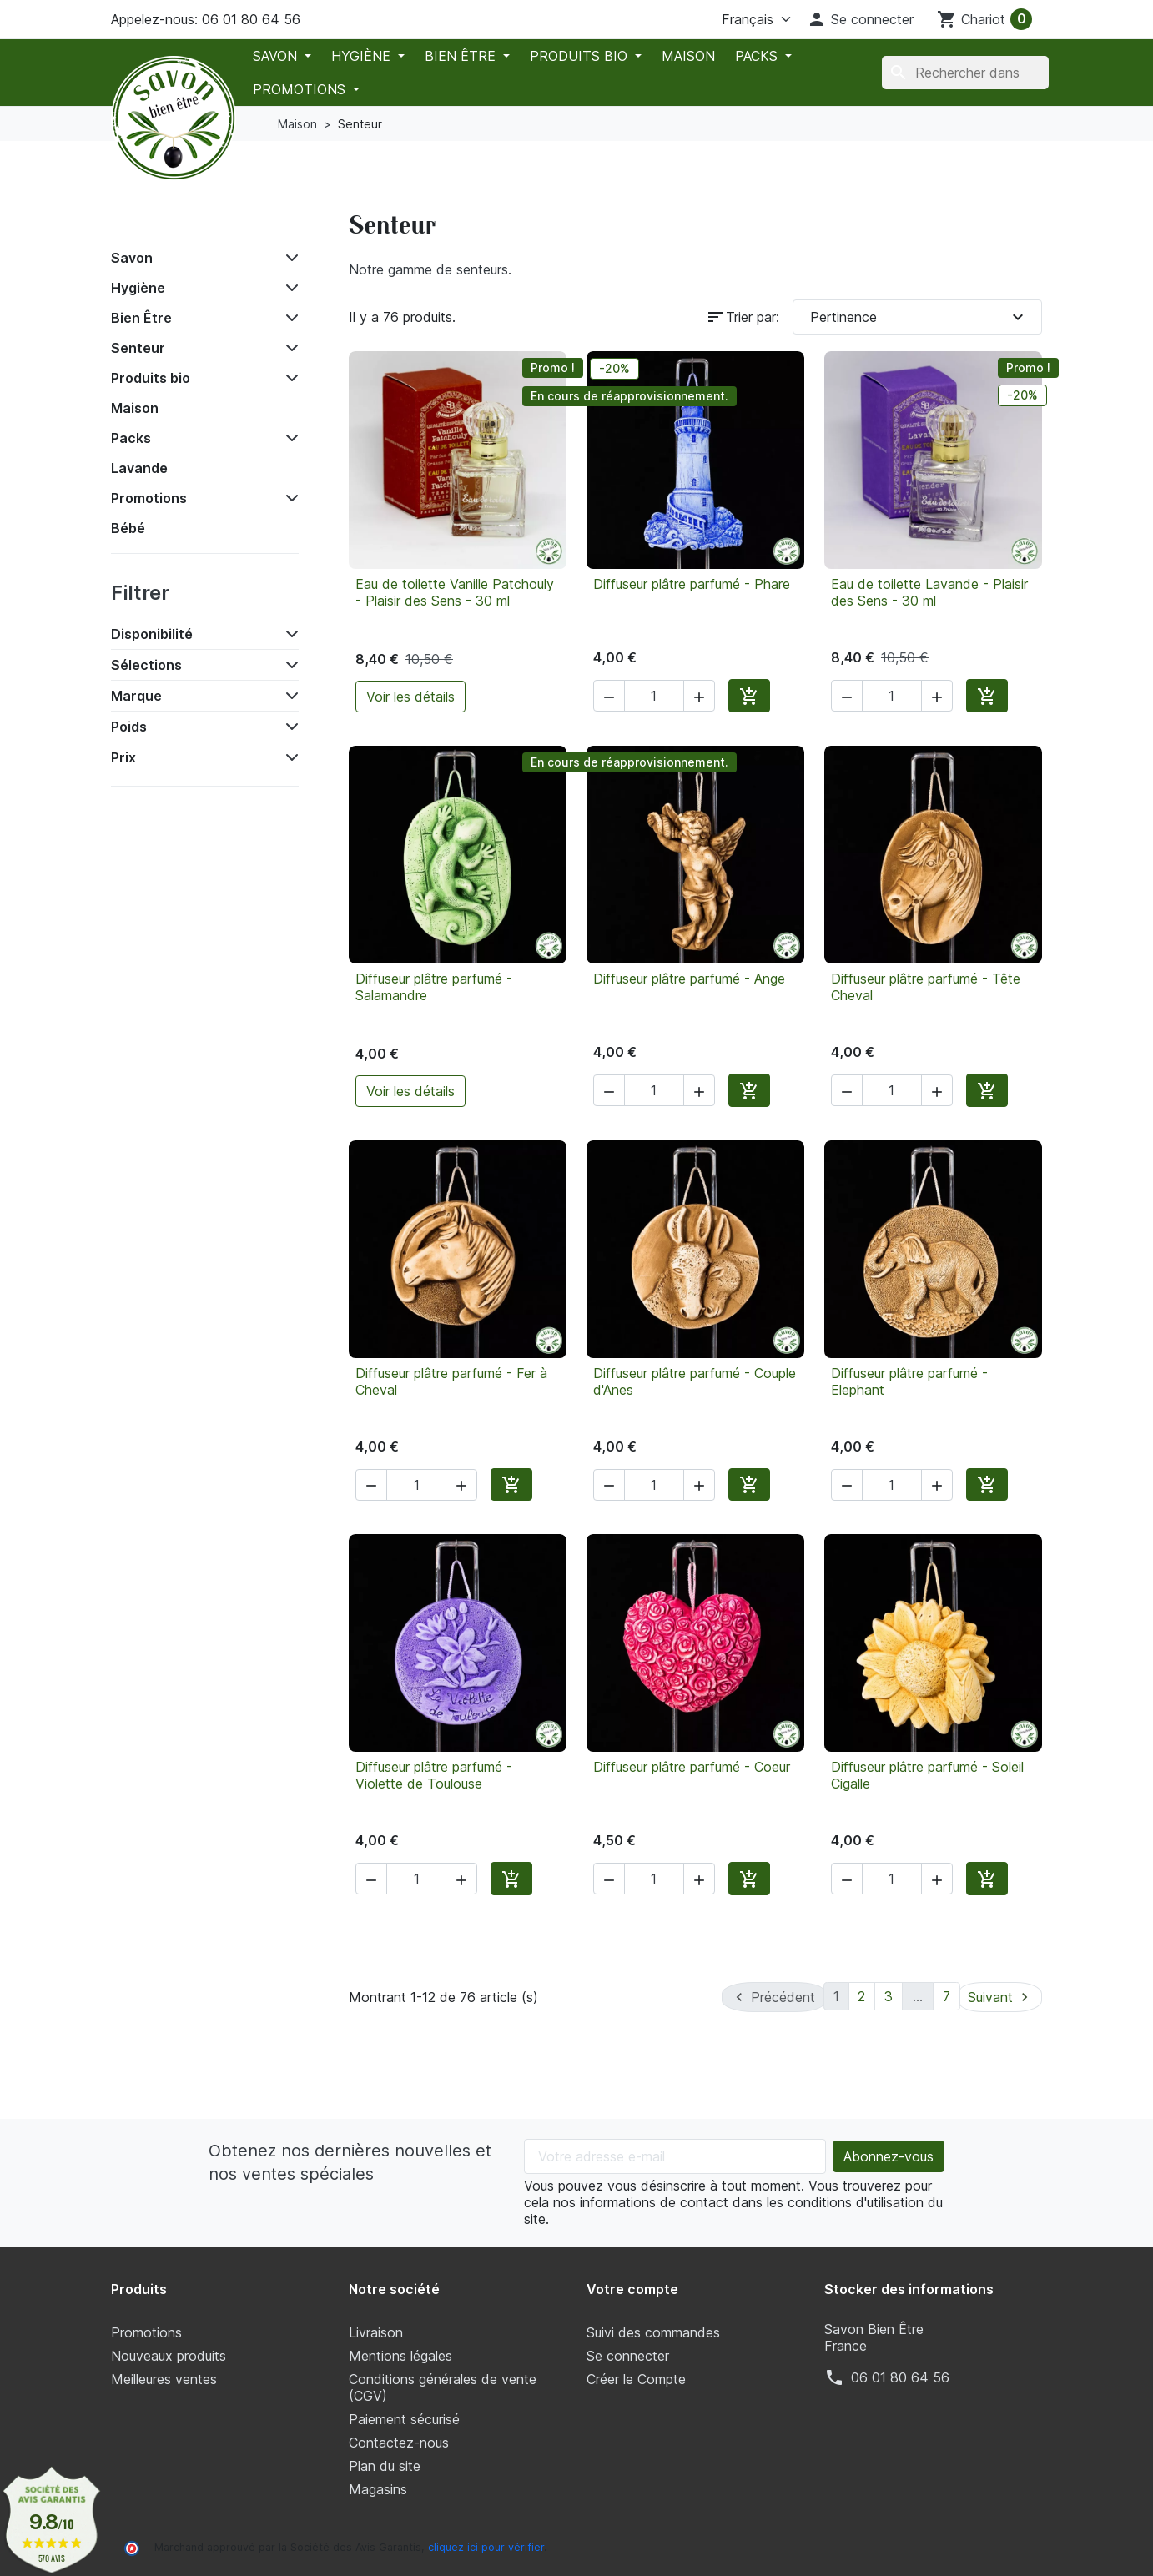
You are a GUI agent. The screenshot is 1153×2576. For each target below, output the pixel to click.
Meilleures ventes (164, 2377)
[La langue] (735, 19)
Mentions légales (400, 2354)
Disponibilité (152, 634)
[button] (860, 19)
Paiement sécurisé (404, 2417)
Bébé (128, 528)
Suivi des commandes (653, 2330)
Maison (688, 56)
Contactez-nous (399, 2441)
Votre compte (632, 2287)
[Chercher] (965, 72)
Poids (129, 726)
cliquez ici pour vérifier (486, 2545)
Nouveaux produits (168, 2354)
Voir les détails (410, 696)
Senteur (138, 348)
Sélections (146, 665)
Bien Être (462, 56)
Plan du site (384, 2464)
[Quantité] (654, 696)
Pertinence (919, 317)
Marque (136, 695)
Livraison (376, 2330)
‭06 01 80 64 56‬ (900, 2375)
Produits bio (581, 56)
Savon (277, 56)
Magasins (378, 2487)
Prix (123, 757)
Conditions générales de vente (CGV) (442, 2385)
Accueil (147, 220)
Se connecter (628, 2354)
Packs (758, 56)
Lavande (139, 468)
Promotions (301, 89)
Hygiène (363, 56)
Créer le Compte (636, 2377)
